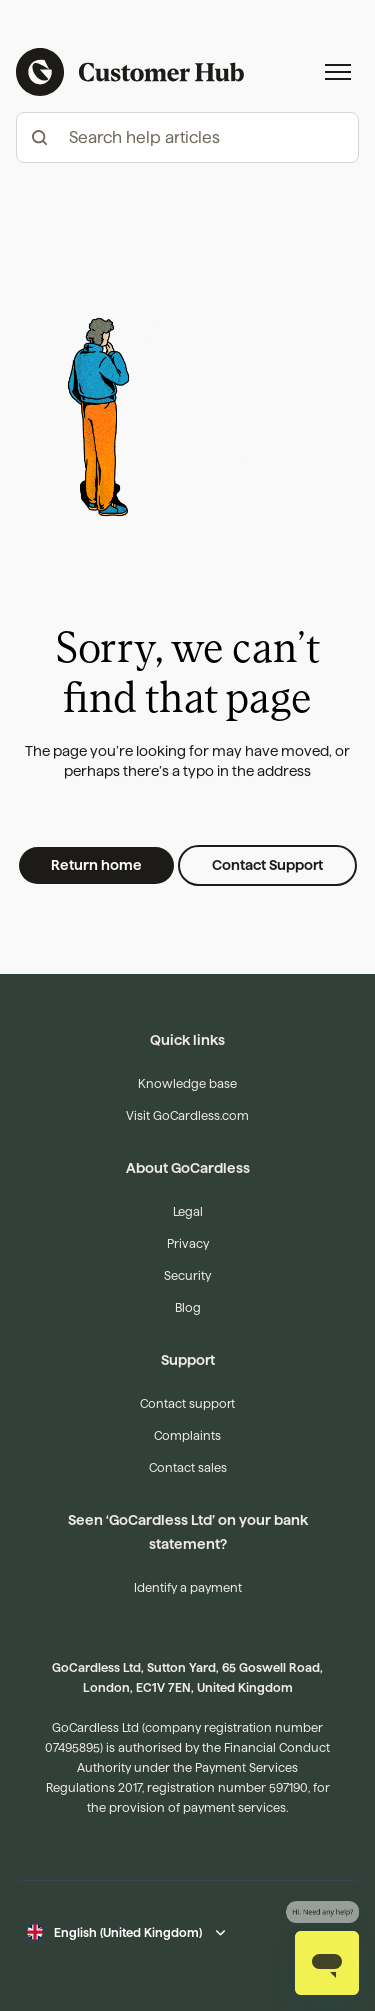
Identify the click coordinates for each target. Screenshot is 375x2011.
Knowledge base (187, 1083)
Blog (188, 1307)
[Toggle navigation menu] (338, 72)
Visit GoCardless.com (187, 1115)
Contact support (187, 1403)
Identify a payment (188, 1587)
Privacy (188, 1243)
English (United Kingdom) (128, 1932)
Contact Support (267, 865)
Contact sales (188, 1467)
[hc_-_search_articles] (187, 137)
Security (187, 1275)
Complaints (187, 1435)
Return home (96, 865)
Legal (188, 1211)
